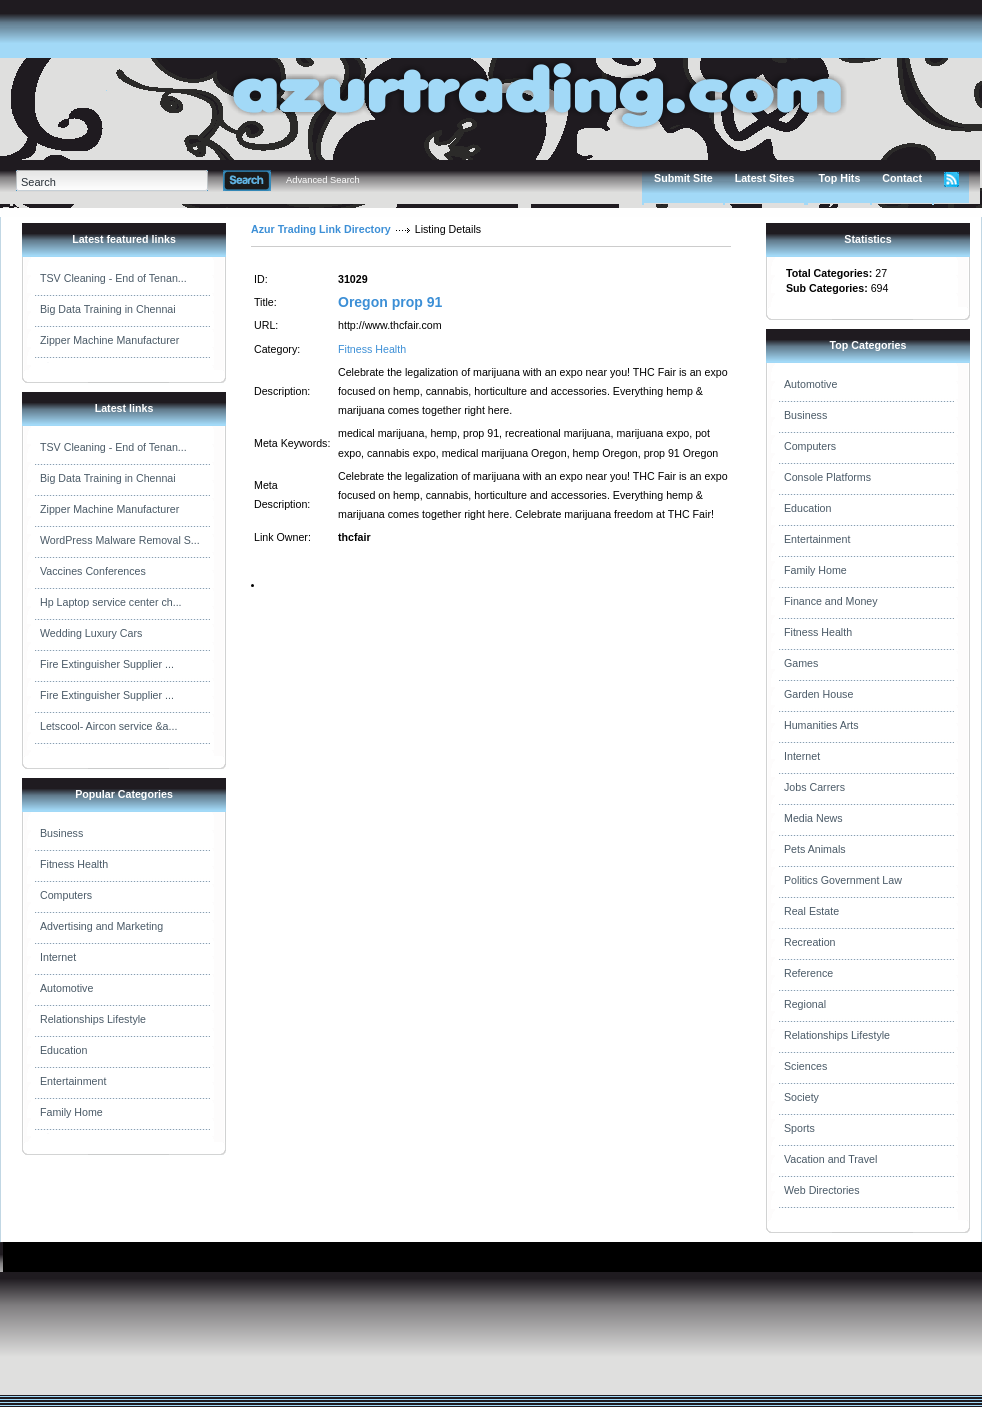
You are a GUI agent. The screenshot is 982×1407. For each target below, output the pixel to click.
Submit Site (683, 178)
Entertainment (73, 1081)
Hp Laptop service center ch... (111, 602)
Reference (808, 973)
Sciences (805, 1066)
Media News (813, 818)
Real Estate (811, 911)
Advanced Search (323, 180)
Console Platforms (827, 477)
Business (61, 833)
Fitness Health (74, 864)
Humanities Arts (821, 725)
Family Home (71, 1112)
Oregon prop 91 (390, 302)
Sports (799, 1128)
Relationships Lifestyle (93, 1019)
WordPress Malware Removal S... (120, 540)
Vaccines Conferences (93, 571)
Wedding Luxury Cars (91, 633)
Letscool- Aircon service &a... (108, 726)
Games (801, 663)
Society (801, 1097)
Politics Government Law (843, 880)
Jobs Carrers (814, 787)
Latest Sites (765, 178)
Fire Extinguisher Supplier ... (107, 664)
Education (63, 1050)
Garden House (818, 694)
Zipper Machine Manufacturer (109, 340)
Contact (902, 178)
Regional (805, 1004)
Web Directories (822, 1190)
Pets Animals (815, 849)
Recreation (810, 942)
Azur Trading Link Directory (321, 229)
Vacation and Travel (830, 1159)
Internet (58, 957)
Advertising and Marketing (101, 926)
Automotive (66, 988)
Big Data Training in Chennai (108, 309)
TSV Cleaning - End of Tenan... (113, 278)
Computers (66, 895)
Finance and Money (831, 601)
